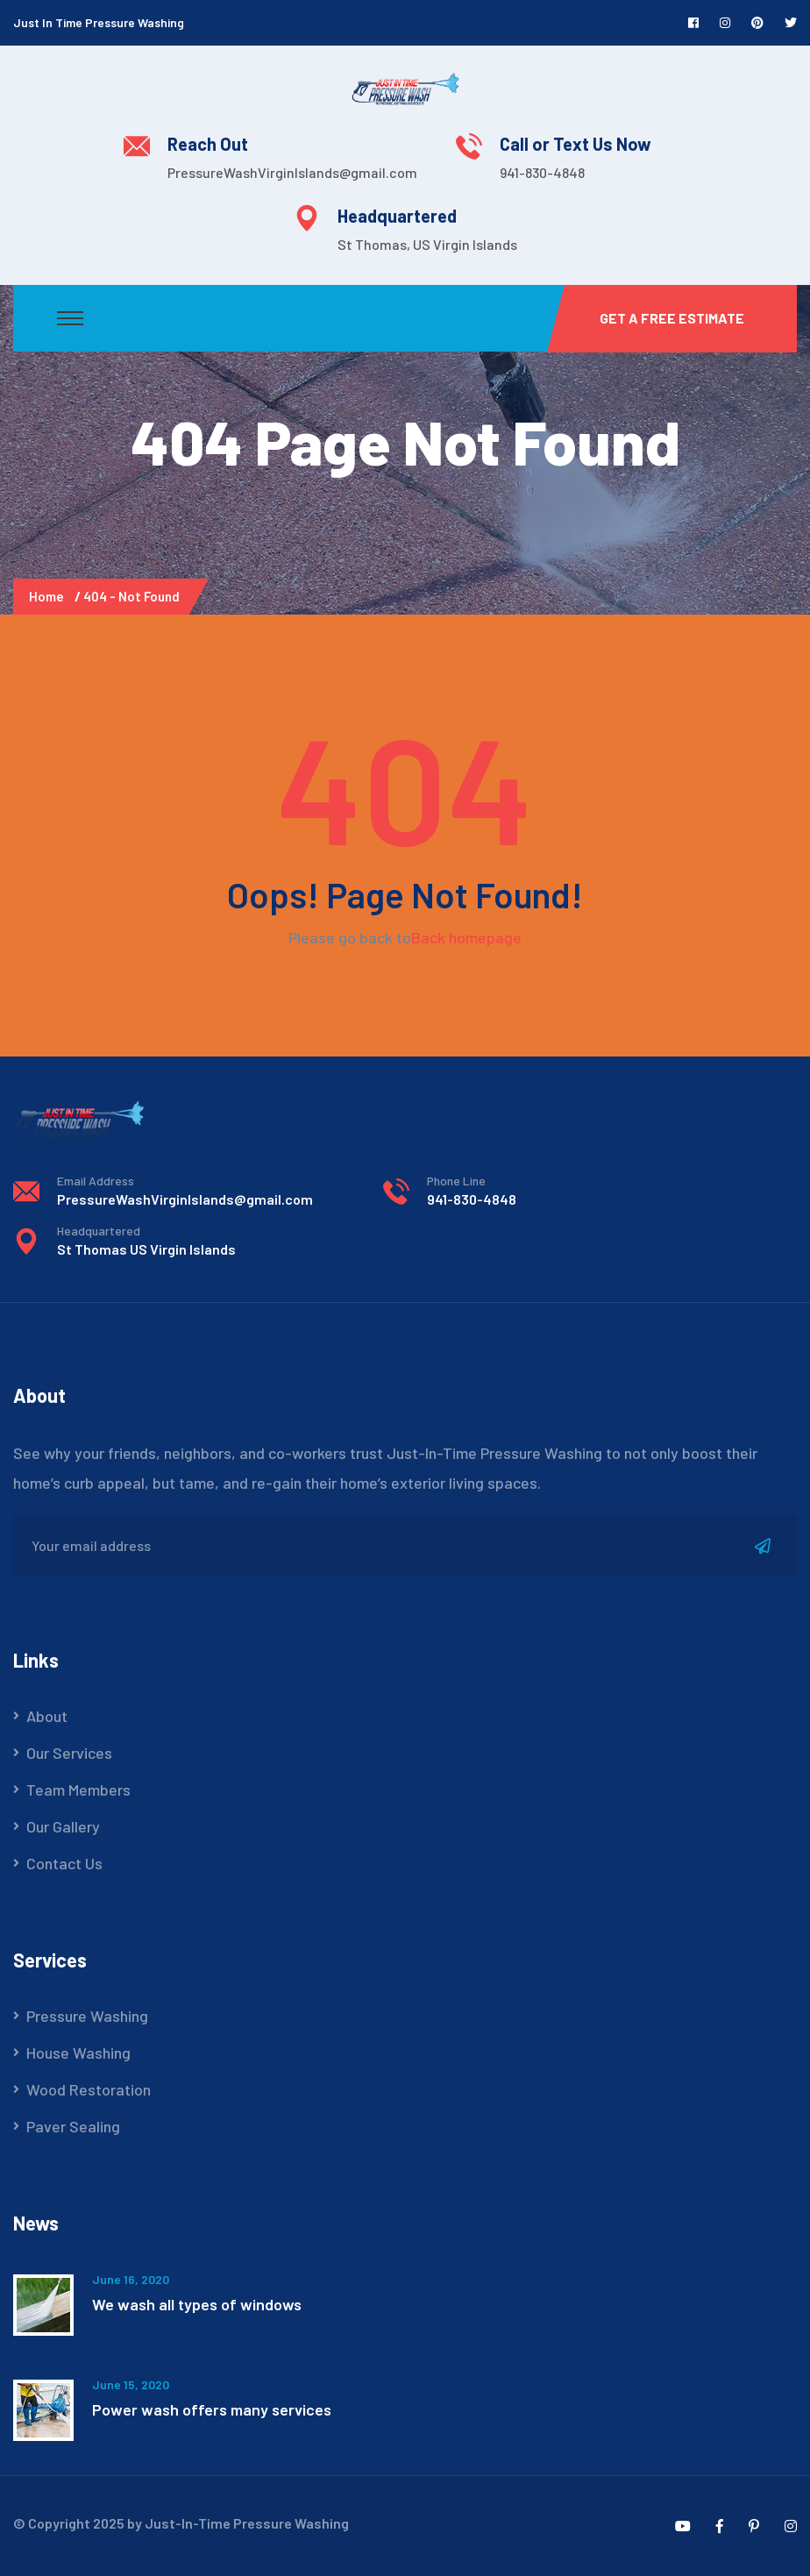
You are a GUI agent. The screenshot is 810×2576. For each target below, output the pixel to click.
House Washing (78, 2052)
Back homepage (466, 937)
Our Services (69, 1752)
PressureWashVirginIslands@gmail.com (292, 172)
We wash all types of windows (197, 2304)
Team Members (78, 1789)
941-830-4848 (542, 172)
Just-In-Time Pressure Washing (247, 2523)
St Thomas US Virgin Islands (146, 1249)
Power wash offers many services (211, 2409)
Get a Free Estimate (672, 318)
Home (49, 596)
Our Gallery (63, 1826)
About (47, 1716)
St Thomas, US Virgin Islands (427, 244)
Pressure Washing (87, 2015)
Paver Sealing (73, 2126)
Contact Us (64, 1863)
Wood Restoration (88, 2089)
